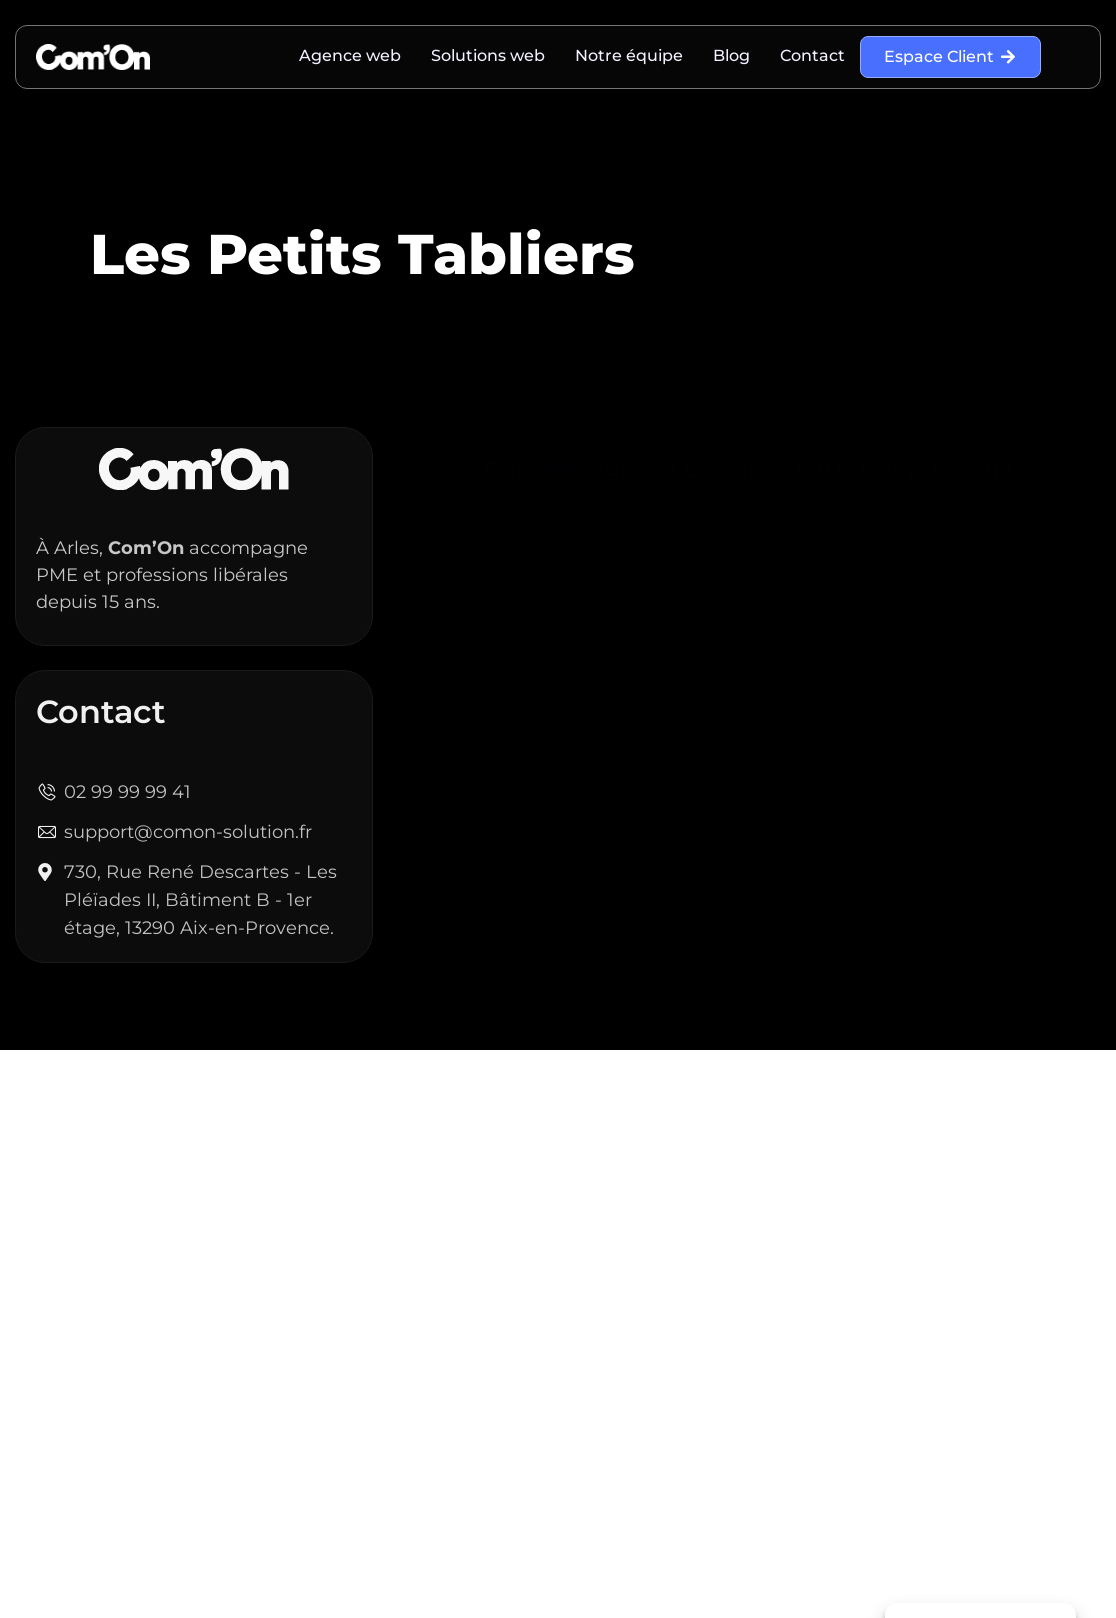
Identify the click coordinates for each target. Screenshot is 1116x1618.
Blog (731, 55)
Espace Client (950, 56)
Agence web (350, 55)
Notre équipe (629, 55)
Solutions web (488, 55)
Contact (812, 55)
